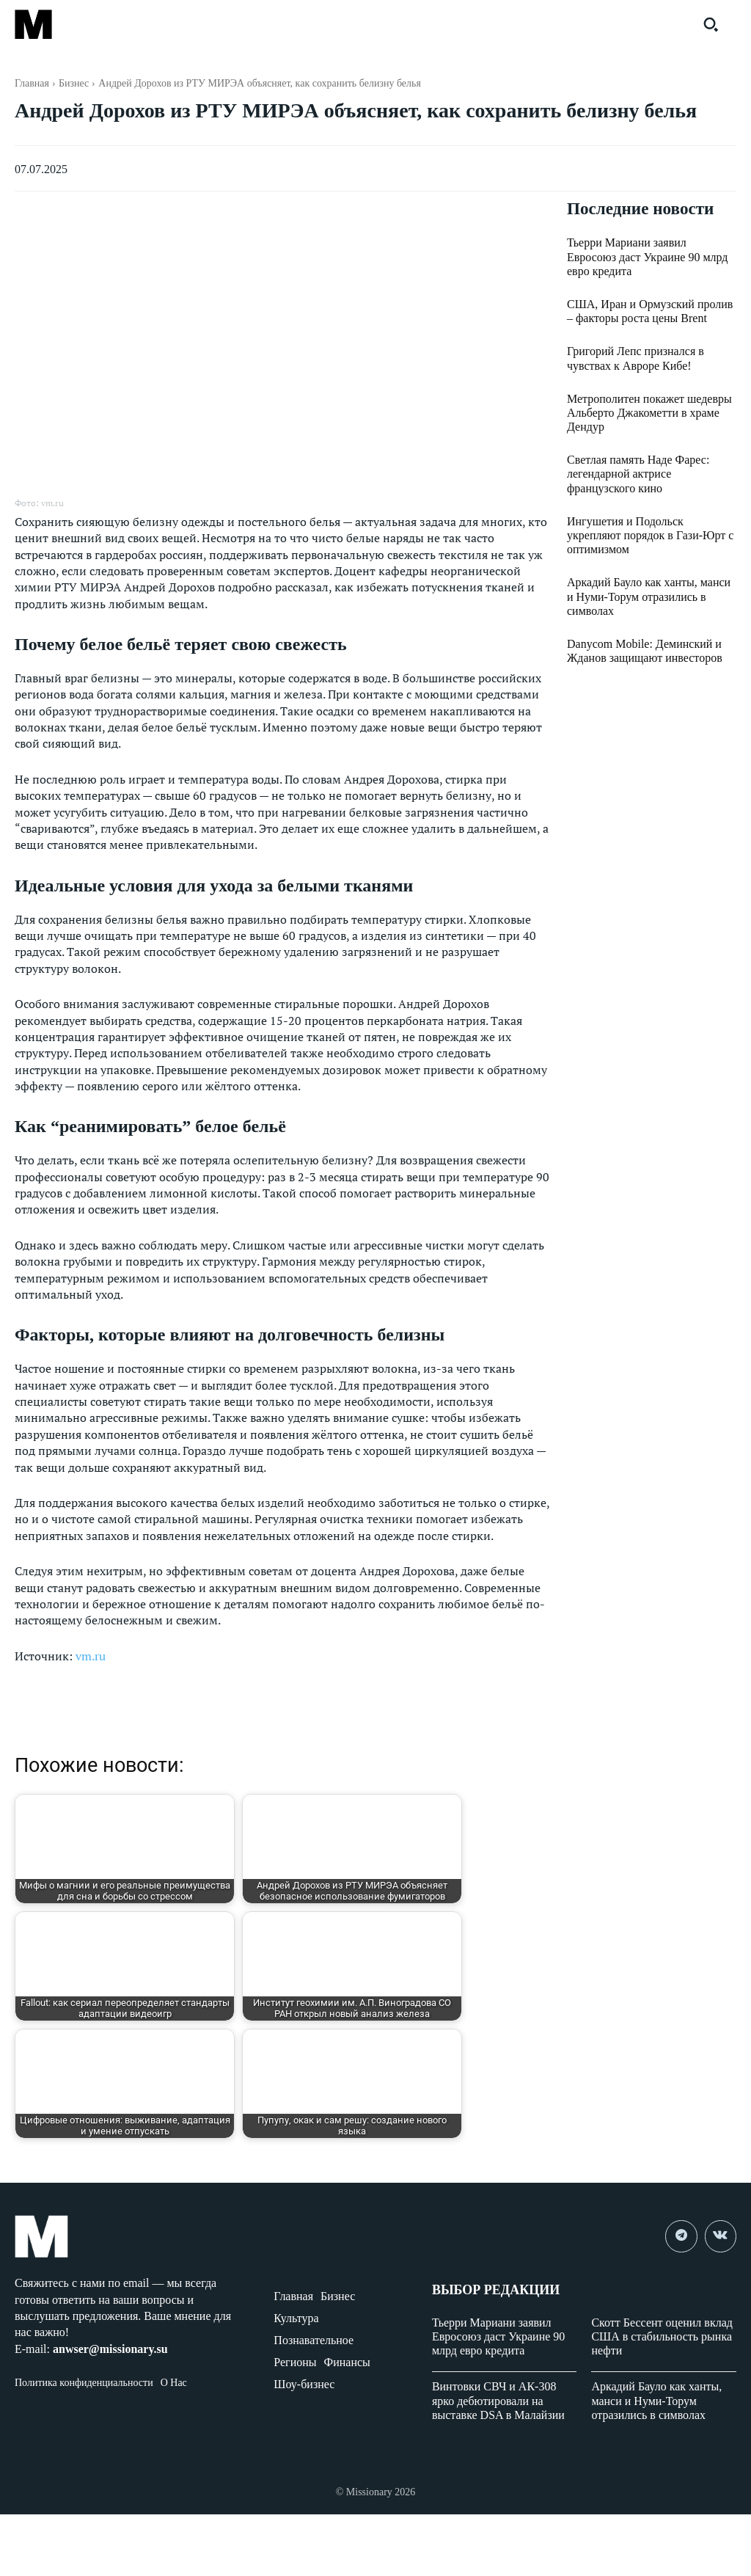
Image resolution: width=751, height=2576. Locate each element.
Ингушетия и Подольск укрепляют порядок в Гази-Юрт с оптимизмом (650, 536)
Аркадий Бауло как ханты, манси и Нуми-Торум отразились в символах (648, 597)
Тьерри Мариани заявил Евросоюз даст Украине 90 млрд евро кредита (647, 257)
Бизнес (74, 83)
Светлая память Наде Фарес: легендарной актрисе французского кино (638, 474)
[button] (711, 24)
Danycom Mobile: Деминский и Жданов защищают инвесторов (644, 651)
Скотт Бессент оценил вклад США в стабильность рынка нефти (661, 2336)
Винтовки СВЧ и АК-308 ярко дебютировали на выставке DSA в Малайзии (498, 2400)
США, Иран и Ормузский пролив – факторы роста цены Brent (650, 312)
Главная (32, 83)
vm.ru (91, 1656)
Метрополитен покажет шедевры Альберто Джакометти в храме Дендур (649, 413)
